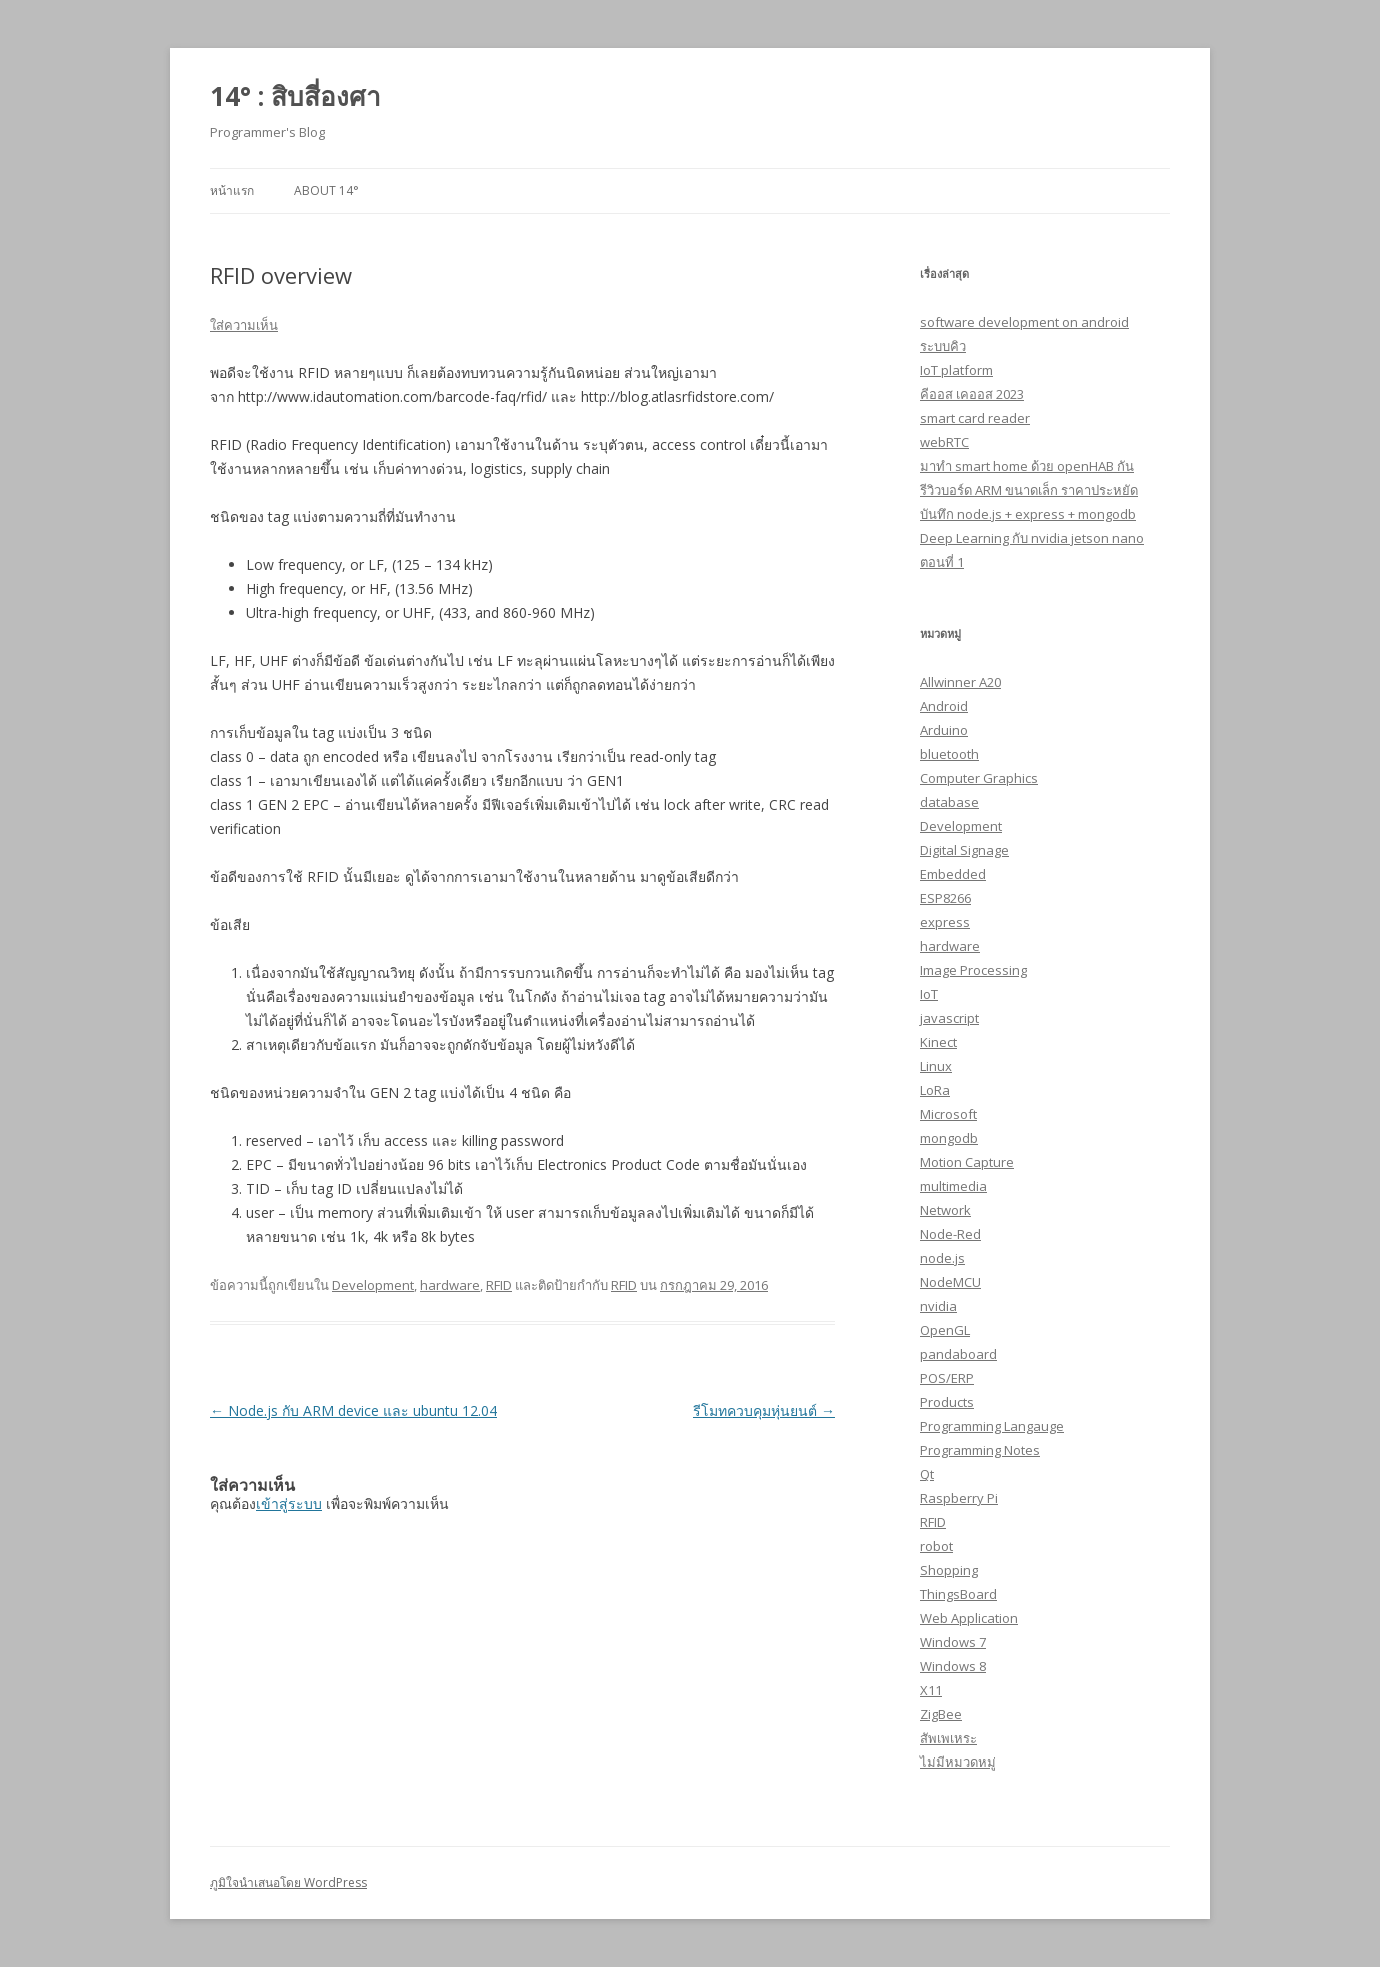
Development (373, 1285)
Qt (927, 1474)
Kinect (938, 1042)
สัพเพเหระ (948, 1738)
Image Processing (973, 970)
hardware (450, 1285)
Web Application (969, 1618)
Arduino (944, 730)
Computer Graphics (979, 778)
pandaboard (958, 1354)
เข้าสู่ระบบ (289, 1503)
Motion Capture (967, 1162)
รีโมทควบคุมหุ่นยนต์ (764, 1410)
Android (944, 706)
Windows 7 (953, 1642)
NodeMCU (950, 1282)
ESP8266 (945, 898)
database (949, 802)
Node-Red (950, 1234)
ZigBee (941, 1714)
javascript (949, 1018)
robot (936, 1546)
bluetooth (949, 754)
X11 (931, 1690)
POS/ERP (947, 1378)
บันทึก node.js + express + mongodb (1028, 514)
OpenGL (945, 1330)
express (945, 922)
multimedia (953, 1186)
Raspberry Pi (959, 1498)
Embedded (953, 874)
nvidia (938, 1306)
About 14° (326, 190)
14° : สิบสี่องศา (295, 96)
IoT (929, 994)
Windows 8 (953, 1666)
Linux (936, 1066)
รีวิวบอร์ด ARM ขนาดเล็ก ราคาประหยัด (1029, 490)
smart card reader (975, 418)
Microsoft (948, 1114)
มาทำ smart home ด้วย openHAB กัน (1027, 466)
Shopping (949, 1570)
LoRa (935, 1090)
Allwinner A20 (960, 682)
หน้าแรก (232, 190)
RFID (499, 1285)
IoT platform (956, 370)
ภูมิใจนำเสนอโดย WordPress (288, 1882)
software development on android (1024, 322)
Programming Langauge (992, 1426)
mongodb (949, 1138)
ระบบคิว (943, 346)
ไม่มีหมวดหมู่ (958, 1762)
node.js (942, 1258)
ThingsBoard (958, 1594)
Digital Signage (964, 850)
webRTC (944, 442)
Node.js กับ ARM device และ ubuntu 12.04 (353, 1410)
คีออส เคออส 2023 (972, 394)
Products (947, 1402)
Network (945, 1210)
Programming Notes (980, 1450)
